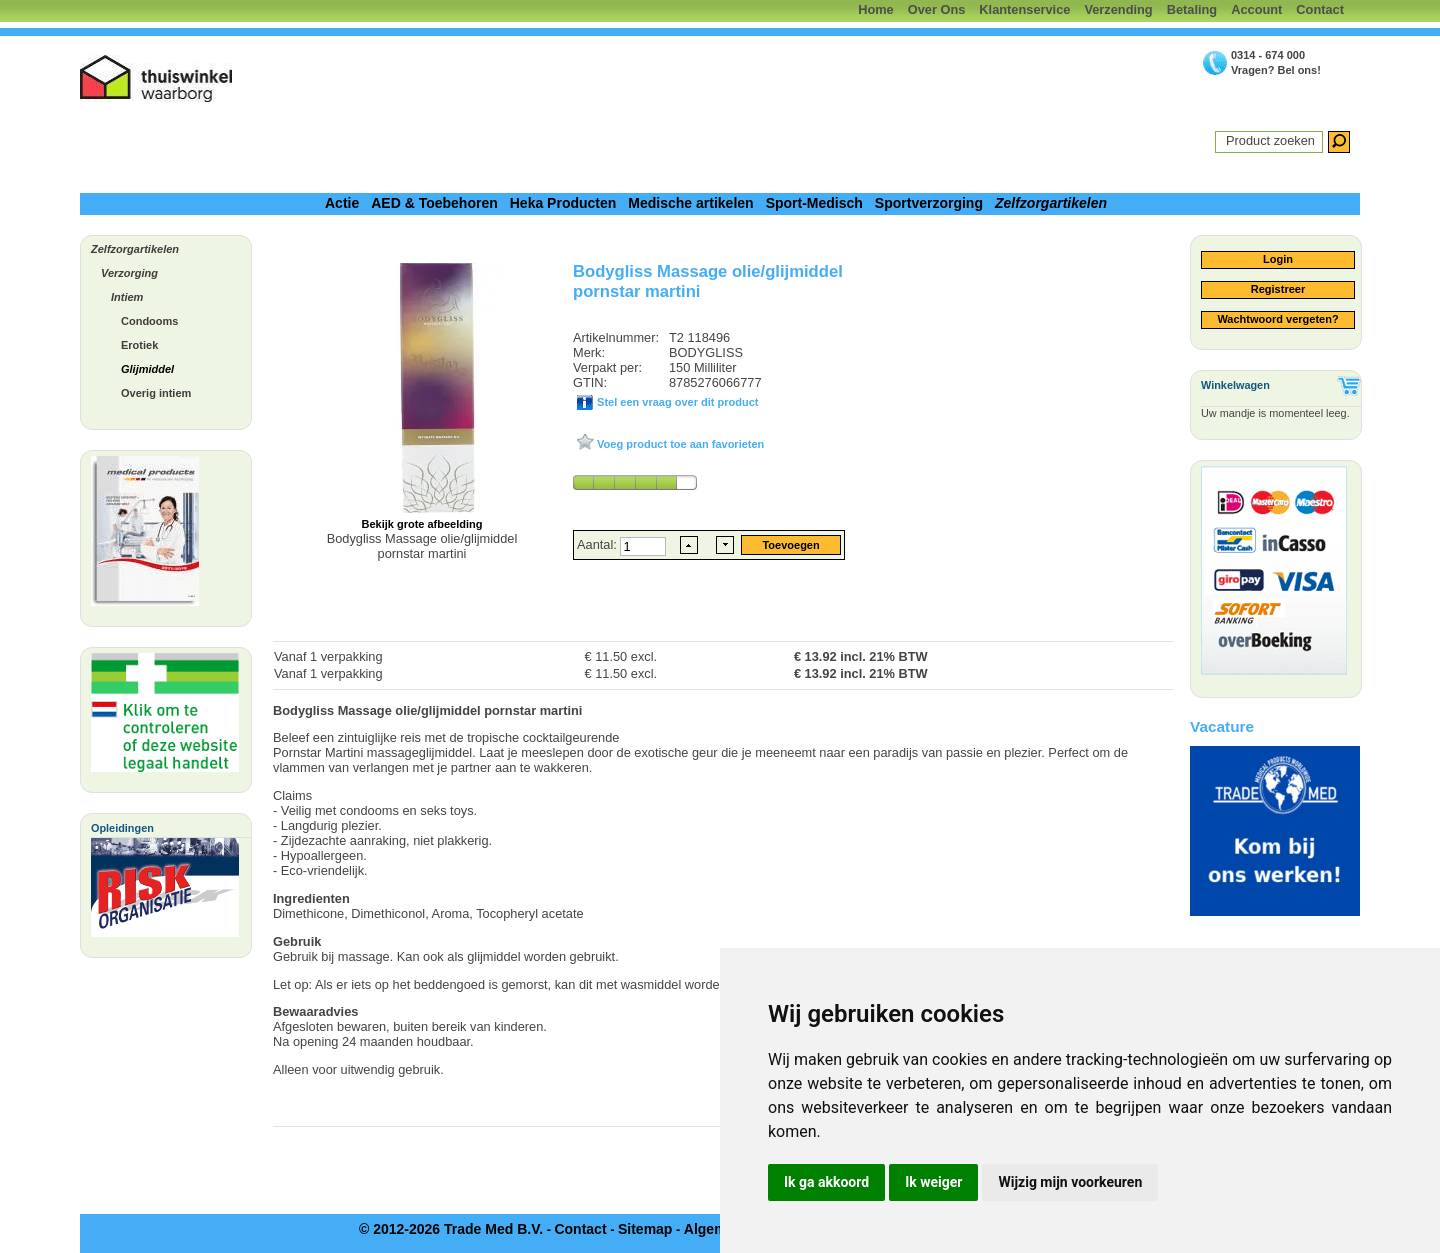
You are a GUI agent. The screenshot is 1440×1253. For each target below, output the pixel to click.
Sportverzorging (929, 203)
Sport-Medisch (814, 203)
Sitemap (645, 1229)
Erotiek (139, 345)
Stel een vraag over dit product (676, 402)
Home (876, 9)
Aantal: (598, 544)
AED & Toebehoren (434, 203)
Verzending (1118, 9)
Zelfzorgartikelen (1051, 203)
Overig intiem (156, 393)
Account (1256, 9)
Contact (1320, 9)
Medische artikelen (690, 203)
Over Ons (937, 9)
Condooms (149, 321)
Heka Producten (563, 203)
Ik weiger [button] (933, 1182)
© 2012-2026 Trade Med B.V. (451, 1229)
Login (1278, 259)
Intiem (127, 297)
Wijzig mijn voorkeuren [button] (1070, 1182)
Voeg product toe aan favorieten (679, 444)
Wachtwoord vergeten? (1277, 319)
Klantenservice (1024, 9)
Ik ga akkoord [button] (826, 1182)
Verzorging (129, 273)
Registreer (1278, 289)
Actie (342, 203)
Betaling (1192, 9)
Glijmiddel (147, 369)
